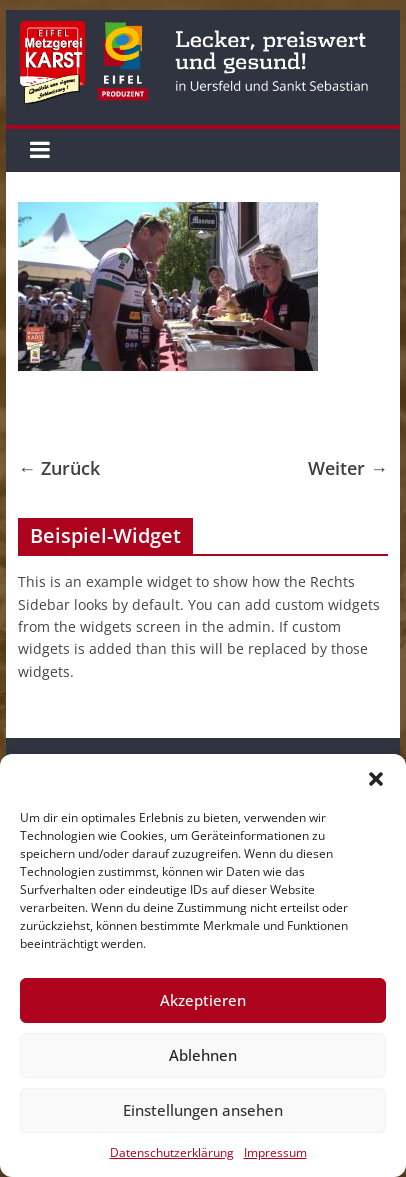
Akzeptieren (203, 1000)
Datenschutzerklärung (172, 1152)
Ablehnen (203, 1055)
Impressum (275, 1152)
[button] (376, 779)
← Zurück (59, 468)
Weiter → (348, 468)
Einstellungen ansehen (203, 1110)
